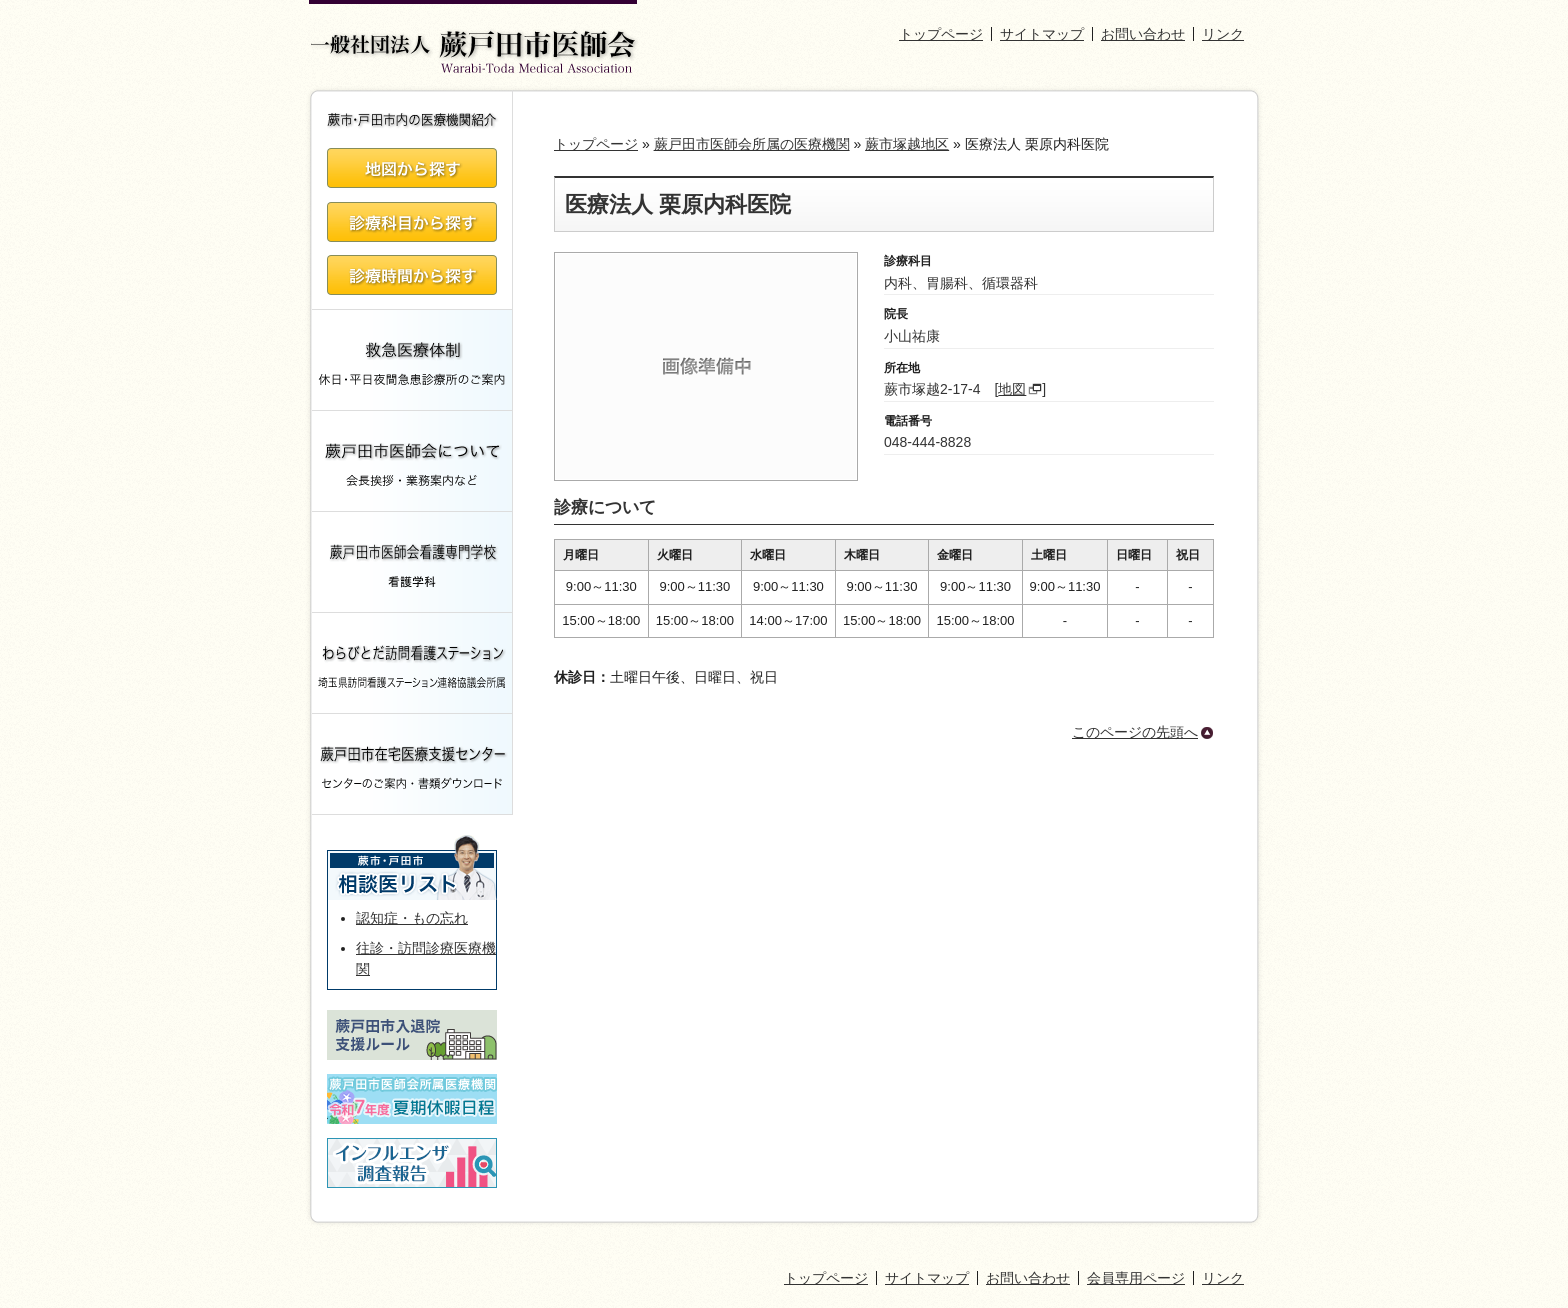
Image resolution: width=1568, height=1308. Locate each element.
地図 (1012, 389)
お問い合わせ (1143, 34)
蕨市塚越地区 (907, 144)
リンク (1223, 34)
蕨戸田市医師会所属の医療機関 (752, 144)
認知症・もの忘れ (412, 918)
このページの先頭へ (1135, 732)
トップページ (941, 34)
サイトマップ (1042, 34)
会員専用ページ (1136, 1278)
